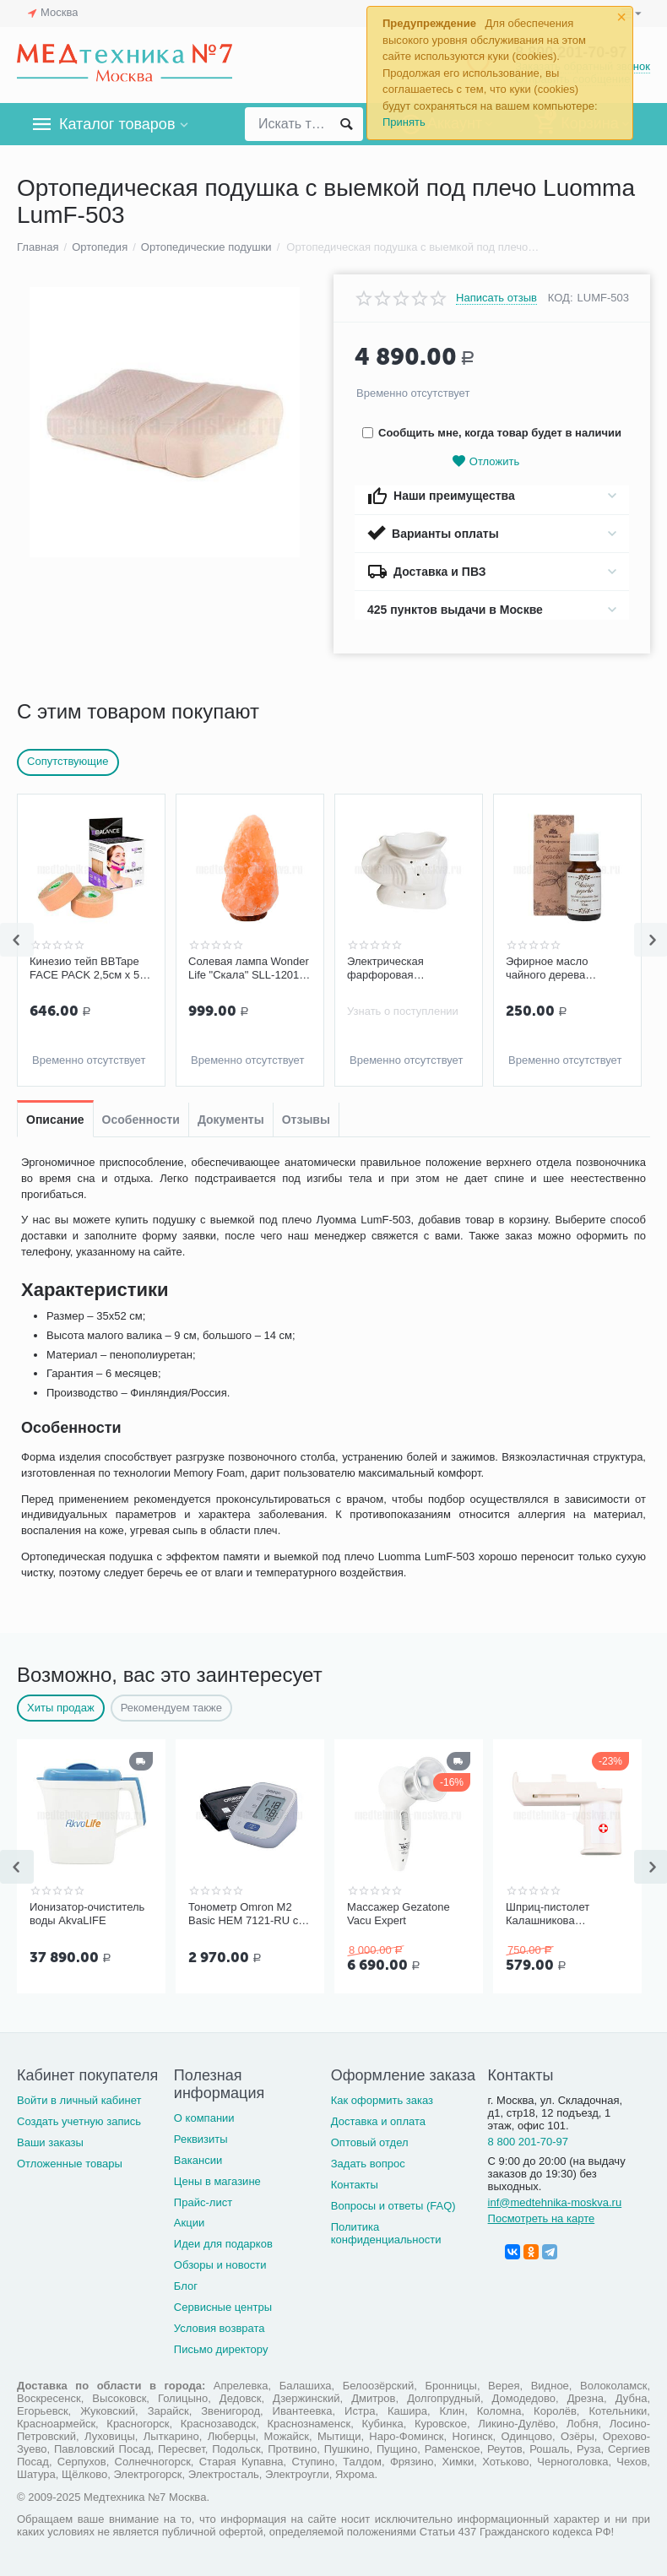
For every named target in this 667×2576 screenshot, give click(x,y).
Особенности (141, 1119)
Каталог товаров (117, 124)
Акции (189, 2222)
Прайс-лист (203, 2202)
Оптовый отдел (370, 2142)
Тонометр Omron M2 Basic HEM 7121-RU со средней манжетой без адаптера (246, 1914)
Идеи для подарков (223, 2243)
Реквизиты (201, 2139)
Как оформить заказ (382, 2100)
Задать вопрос (368, 2163)
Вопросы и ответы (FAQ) (393, 2205)
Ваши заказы (50, 2142)
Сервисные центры (223, 2307)
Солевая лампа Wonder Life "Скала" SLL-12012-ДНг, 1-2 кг (248, 968)
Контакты (354, 2184)
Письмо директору (221, 2349)
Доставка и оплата (378, 2121)
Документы (231, 1119)
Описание (55, 1119)
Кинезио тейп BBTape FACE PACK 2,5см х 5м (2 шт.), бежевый (88, 968)
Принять (404, 122)
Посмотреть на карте (541, 2218)
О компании (204, 2118)
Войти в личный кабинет (79, 2100)
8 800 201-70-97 (528, 2141)
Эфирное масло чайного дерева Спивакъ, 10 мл (547, 968)
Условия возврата (219, 2328)
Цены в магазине (217, 2181)
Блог (186, 2286)
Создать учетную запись (79, 2121)
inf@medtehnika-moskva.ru (555, 2202)
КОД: (560, 297)
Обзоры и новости (220, 2265)
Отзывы (306, 1119)
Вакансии (198, 2160)
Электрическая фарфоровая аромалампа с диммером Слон (389, 968)
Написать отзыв (496, 298)
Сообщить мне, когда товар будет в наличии (491, 432)
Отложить (485, 461)
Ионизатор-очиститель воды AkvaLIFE (87, 1914)
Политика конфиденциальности (386, 2233)
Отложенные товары (69, 2163)
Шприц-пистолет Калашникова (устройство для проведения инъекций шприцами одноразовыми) (562, 1914)
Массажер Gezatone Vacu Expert (398, 1914)
